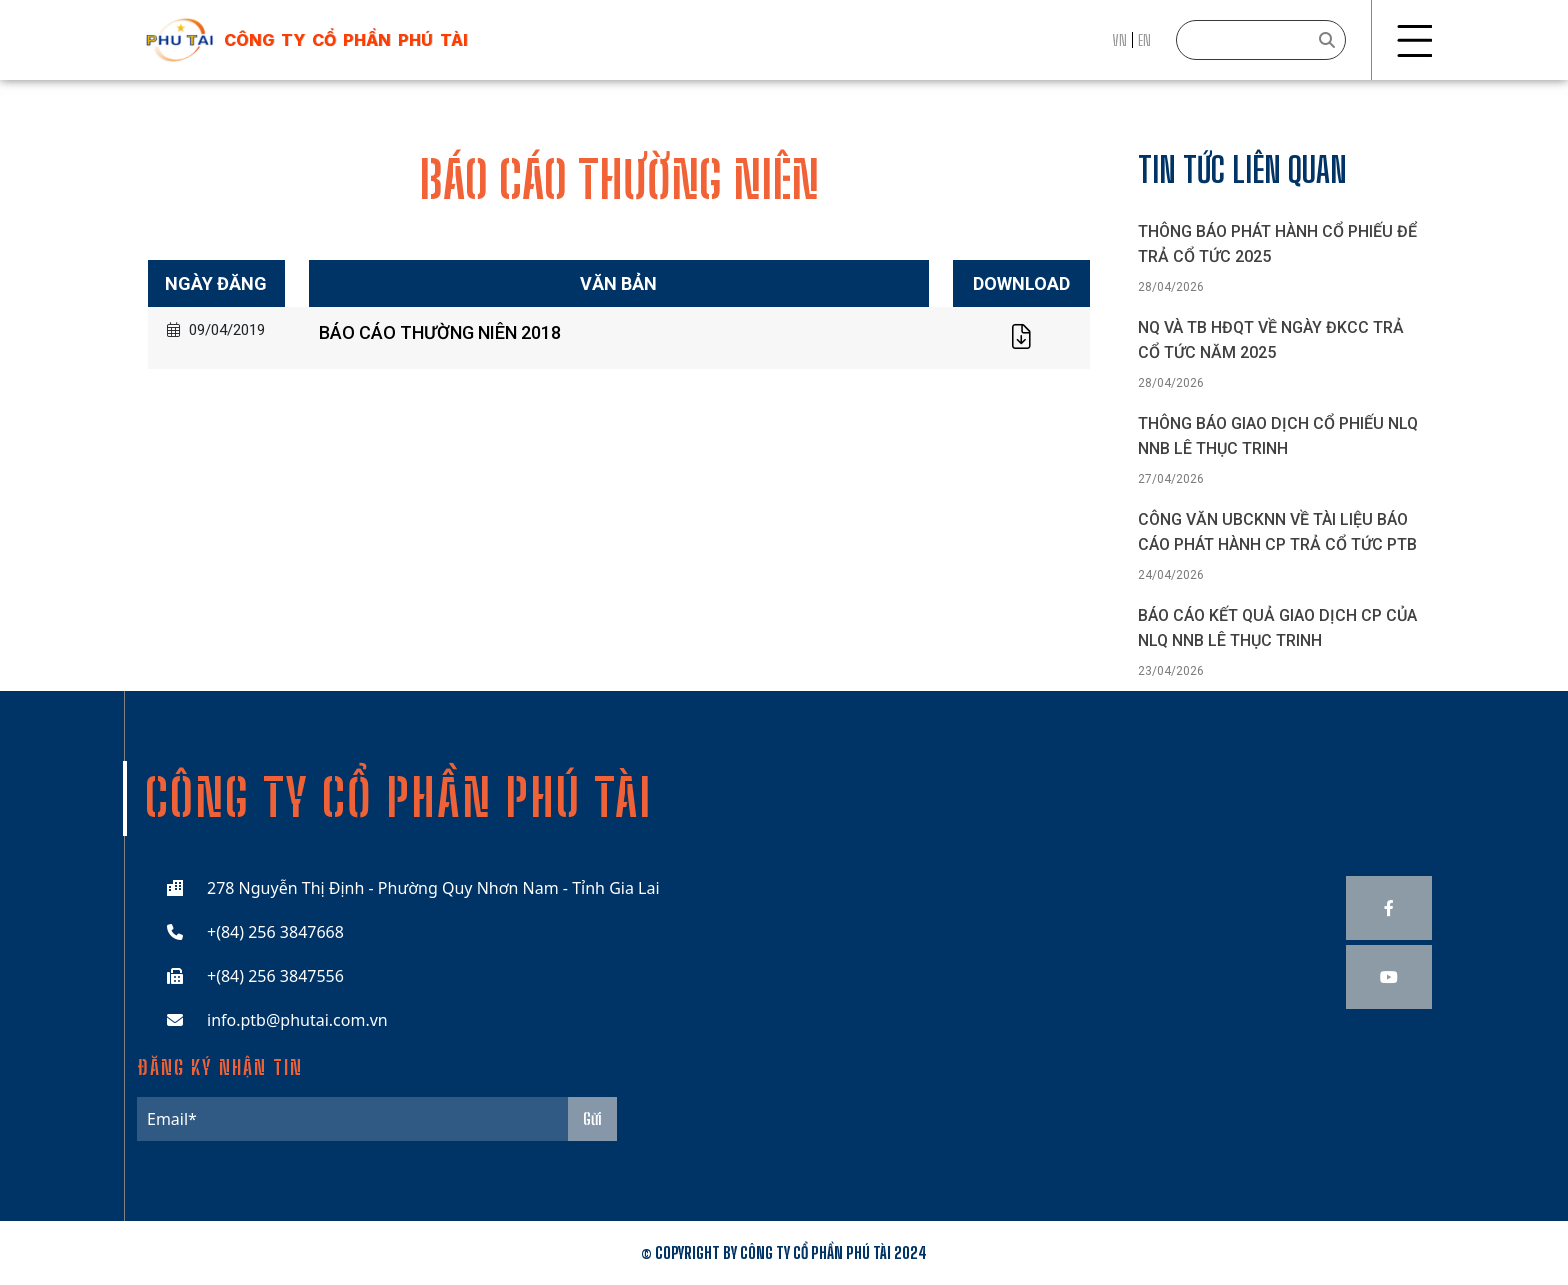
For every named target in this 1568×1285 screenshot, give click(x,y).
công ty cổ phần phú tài (346, 40)
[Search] (1261, 40)
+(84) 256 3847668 (275, 932)
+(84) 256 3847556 (275, 976)
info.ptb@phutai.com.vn (297, 1020)
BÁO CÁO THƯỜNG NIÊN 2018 (440, 332)
